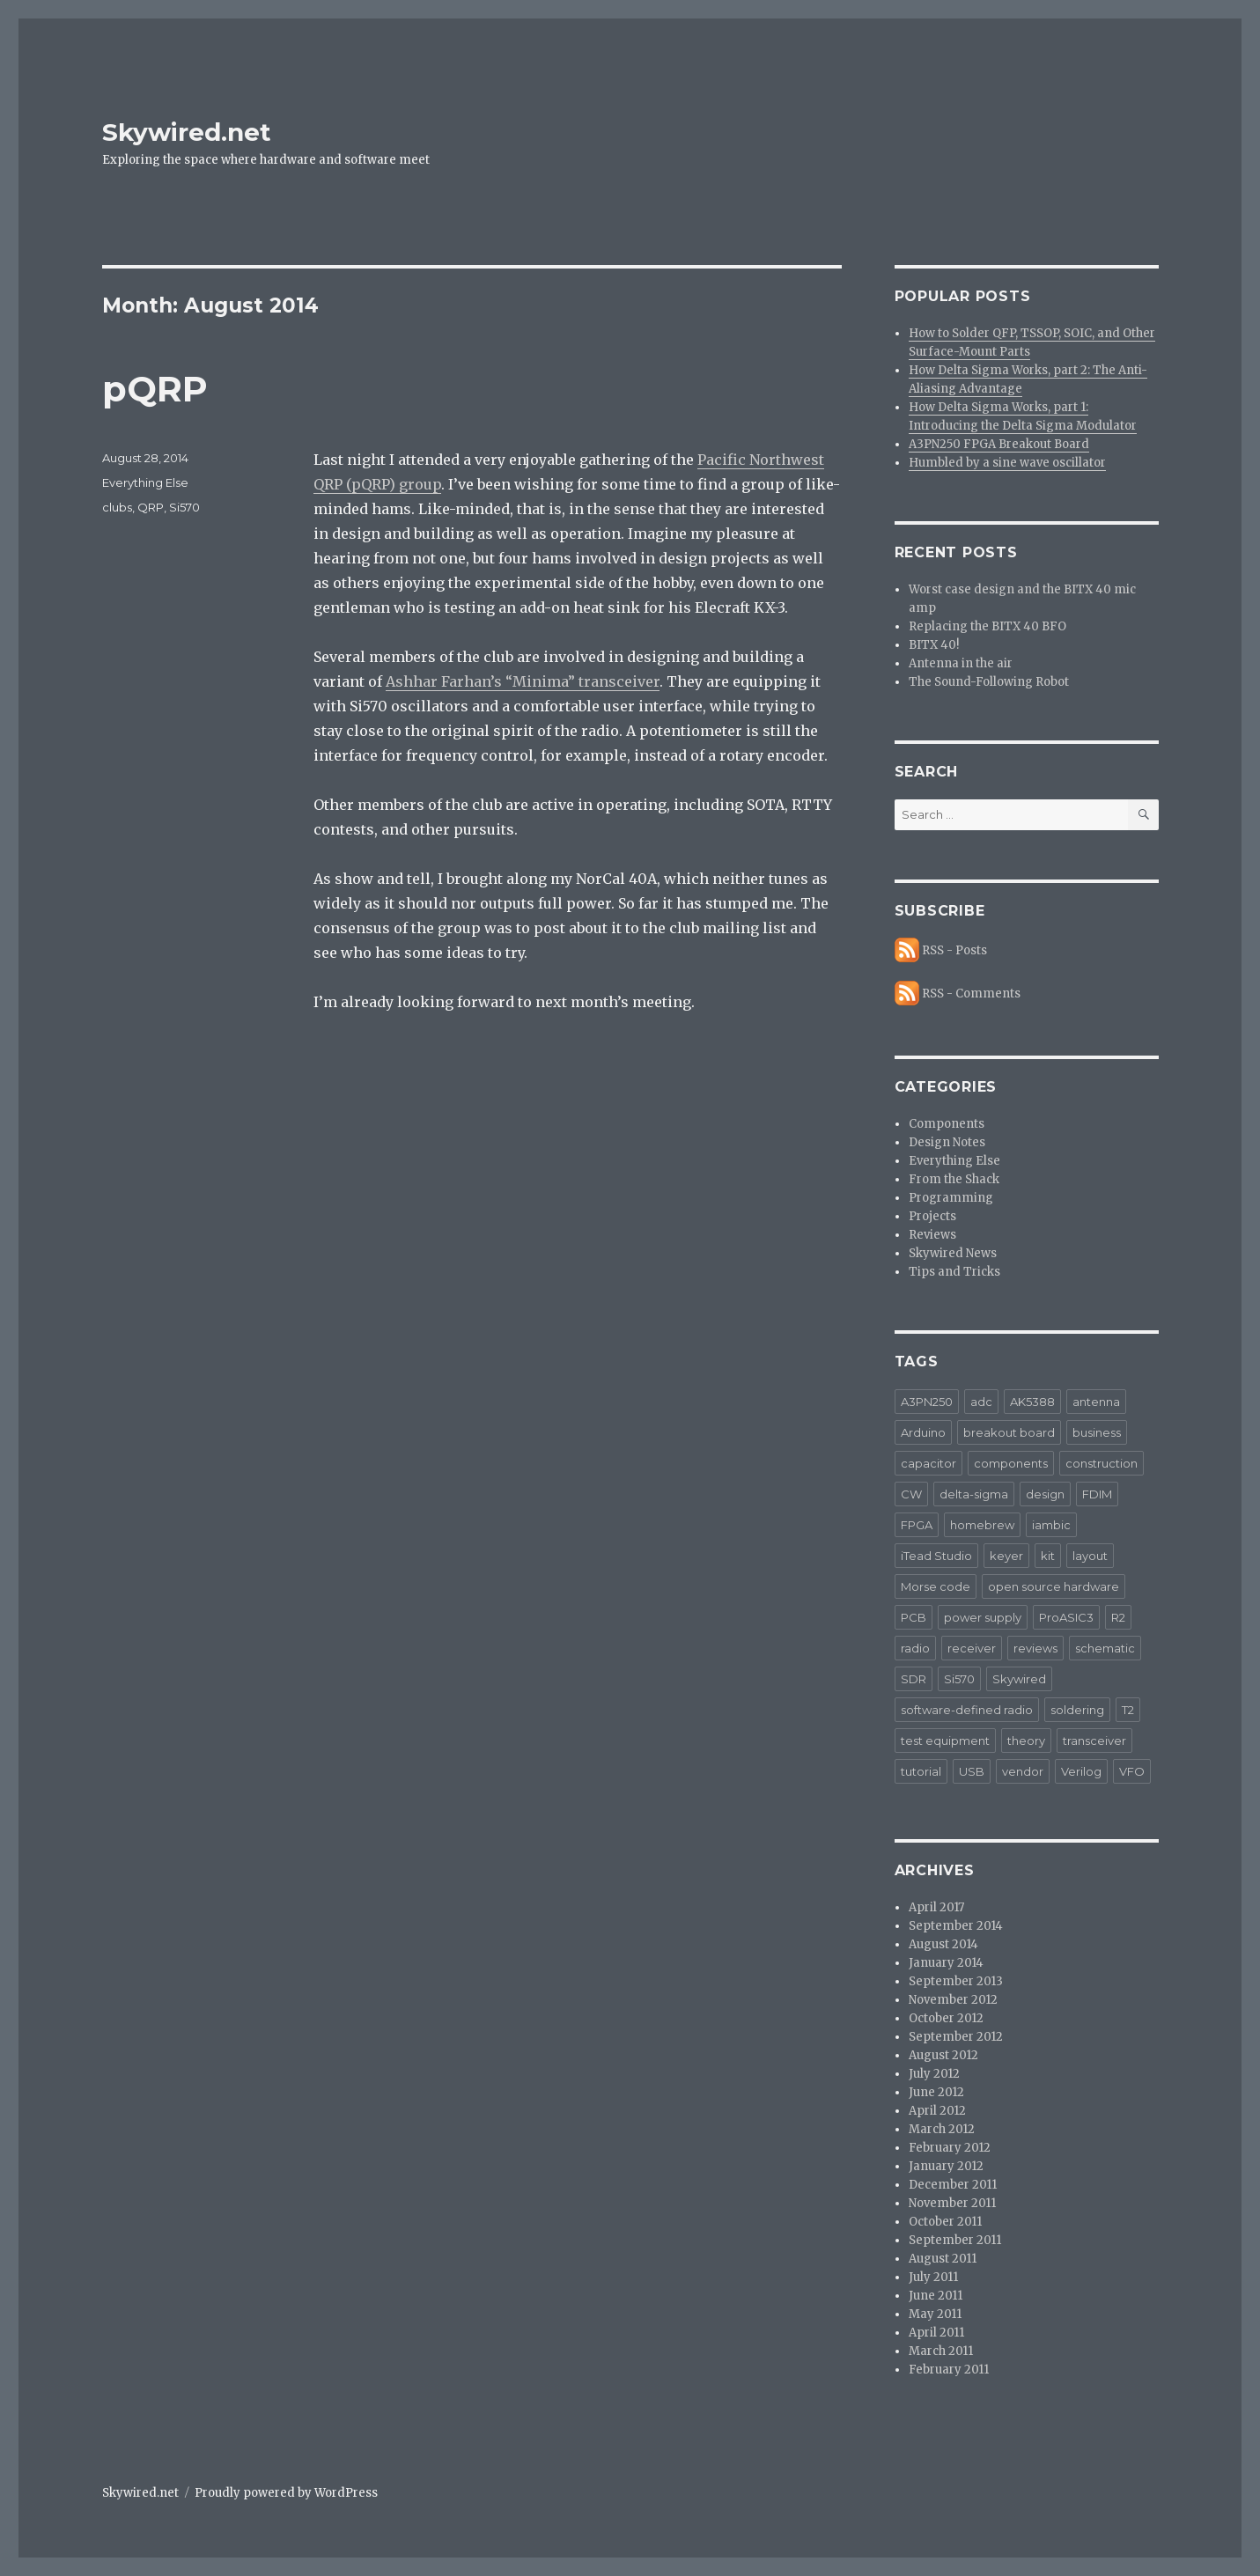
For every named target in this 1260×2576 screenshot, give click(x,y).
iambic (1051, 1525)
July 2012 (934, 2073)
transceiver (1094, 1740)
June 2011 (935, 2295)
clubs (117, 507)
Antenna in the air (961, 663)
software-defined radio (967, 1710)
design (1045, 1494)
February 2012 (950, 2147)
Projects (932, 1216)
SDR (913, 1679)
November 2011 (952, 2203)
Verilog (1081, 1771)
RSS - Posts (954, 950)
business (1096, 1432)
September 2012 (956, 2036)
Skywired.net (186, 132)
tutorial (921, 1771)
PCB (913, 1617)
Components (946, 1123)
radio (915, 1648)
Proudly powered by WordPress (286, 2492)
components (1011, 1463)
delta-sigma (973, 1494)
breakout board (1009, 1432)
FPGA (916, 1525)
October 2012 (946, 2018)
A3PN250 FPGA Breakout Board (999, 444)
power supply (982, 1617)
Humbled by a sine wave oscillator (1007, 462)
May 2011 (935, 2314)
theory (1026, 1740)
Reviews (932, 1234)
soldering (1077, 1710)
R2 (1118, 1617)
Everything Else (145, 482)
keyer (1006, 1556)
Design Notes (947, 1142)
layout (1090, 1556)
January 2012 (946, 2166)
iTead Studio (936, 1556)
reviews (1035, 1648)
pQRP (155, 388)
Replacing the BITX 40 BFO (987, 626)
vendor (1022, 1771)
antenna (1096, 1402)
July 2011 (933, 2277)
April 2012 (937, 2110)
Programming (951, 1197)
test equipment (945, 1740)
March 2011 (941, 2351)
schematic (1105, 1648)
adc (981, 1402)
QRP (150, 507)
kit (1048, 1556)
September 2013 (956, 1981)
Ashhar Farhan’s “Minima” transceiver (522, 681)
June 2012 (936, 2092)
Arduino (923, 1432)
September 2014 (956, 1925)
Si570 (184, 507)
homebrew (982, 1525)
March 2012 (942, 2129)
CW (911, 1494)
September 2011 (955, 2240)
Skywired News (953, 1253)
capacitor (928, 1463)
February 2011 (949, 2369)
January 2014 (946, 1962)
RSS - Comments (971, 993)
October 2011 (945, 2221)
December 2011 (953, 2184)
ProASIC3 (1066, 1617)
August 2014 (943, 1944)
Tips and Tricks (954, 1271)
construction (1101, 1463)
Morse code (935, 1586)
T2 (1128, 1710)
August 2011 (942, 2258)
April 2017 (936, 1907)
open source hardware (1053, 1586)
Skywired (1019, 1679)
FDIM (1097, 1494)
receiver (971, 1648)
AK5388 (1032, 1402)
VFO (1132, 1771)
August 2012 (943, 2055)
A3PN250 (927, 1402)
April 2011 (936, 2332)
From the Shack (954, 1179)
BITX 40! (934, 644)
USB (971, 1771)
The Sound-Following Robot (989, 681)
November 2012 (953, 1999)
